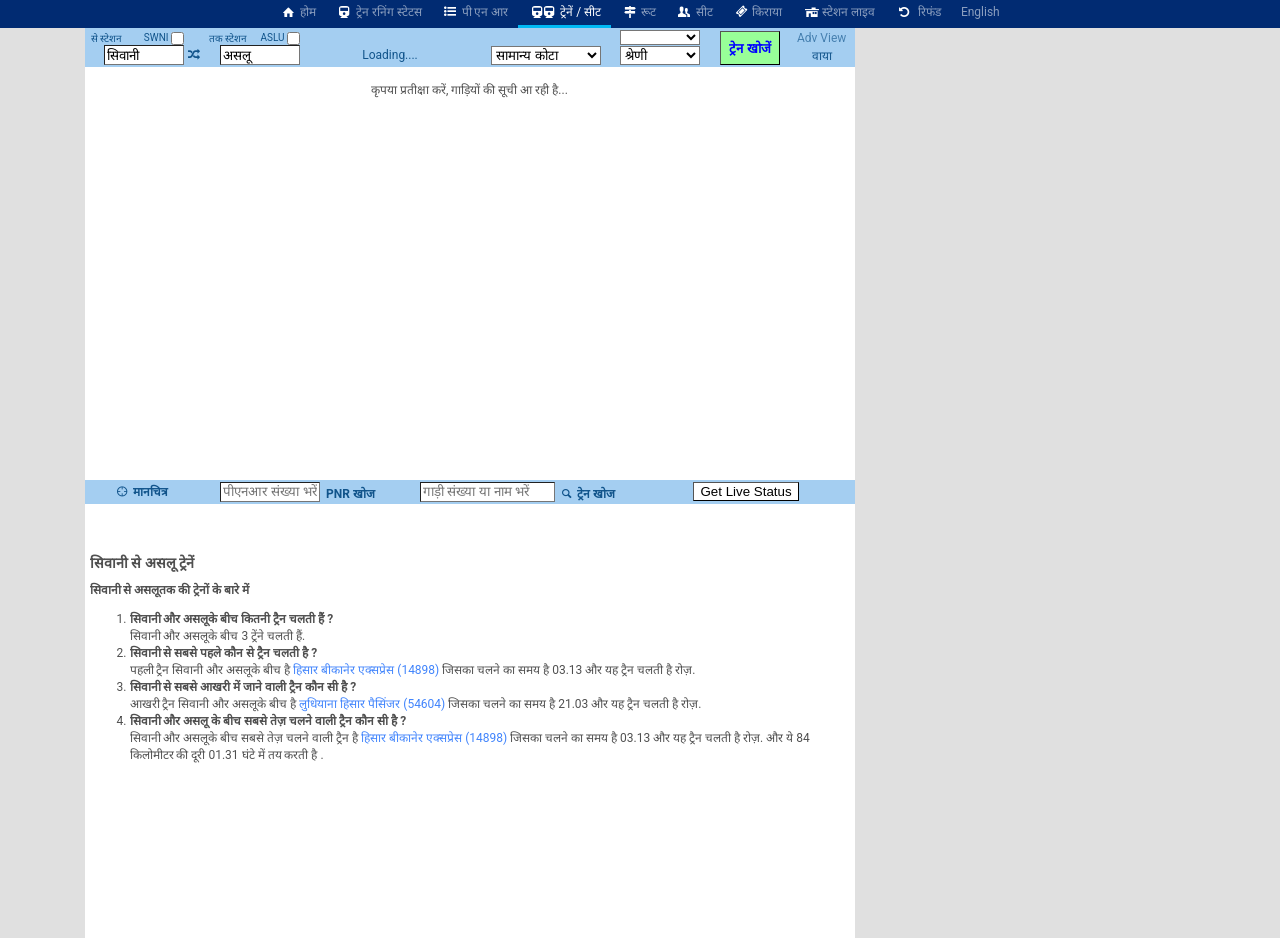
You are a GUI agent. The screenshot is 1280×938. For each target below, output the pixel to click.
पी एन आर (475, 12)
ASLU (280, 37)
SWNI (164, 37)
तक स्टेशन (228, 38)
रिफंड (918, 12)
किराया (758, 12)
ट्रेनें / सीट (564, 12)
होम (298, 12)
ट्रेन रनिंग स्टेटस (379, 12)
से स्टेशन (106, 38)
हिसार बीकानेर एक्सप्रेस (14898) (366, 670)
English (980, 12)
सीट (694, 12)
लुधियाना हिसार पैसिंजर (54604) (372, 704)
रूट (638, 12)
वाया (822, 56)
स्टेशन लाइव (838, 12)
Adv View (821, 38)
